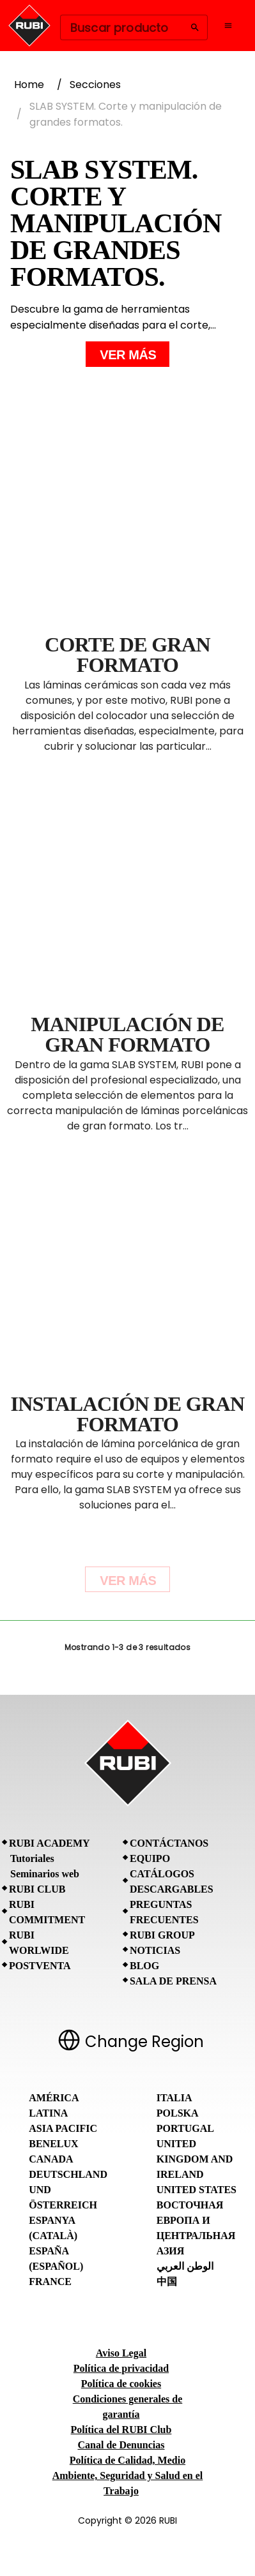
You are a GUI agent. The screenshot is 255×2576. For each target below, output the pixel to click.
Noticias (155, 1950)
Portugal (185, 2128)
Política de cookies (121, 2383)
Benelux (53, 2143)
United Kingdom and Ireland (195, 2159)
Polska (178, 2113)
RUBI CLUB (37, 1889)
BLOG (144, 1965)
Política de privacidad (121, 2368)
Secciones (95, 84)
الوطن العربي (185, 2266)
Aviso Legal (121, 2353)
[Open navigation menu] (228, 25)
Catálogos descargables (171, 1881)
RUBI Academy (49, 1843)
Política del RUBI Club (121, 2429)
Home (29, 84)
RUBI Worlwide (39, 1943)
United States (196, 2189)
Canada (51, 2159)
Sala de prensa (173, 1981)
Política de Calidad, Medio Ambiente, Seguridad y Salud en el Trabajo (127, 2475)
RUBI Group (162, 1935)
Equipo (150, 1858)
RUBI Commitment (47, 1912)
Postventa (40, 1965)
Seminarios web (44, 1873)
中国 (167, 2281)
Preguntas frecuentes (164, 1912)
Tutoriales (32, 1858)
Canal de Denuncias (120, 2444)
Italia (174, 2097)
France (50, 2281)
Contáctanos (169, 1843)
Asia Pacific (63, 2128)
